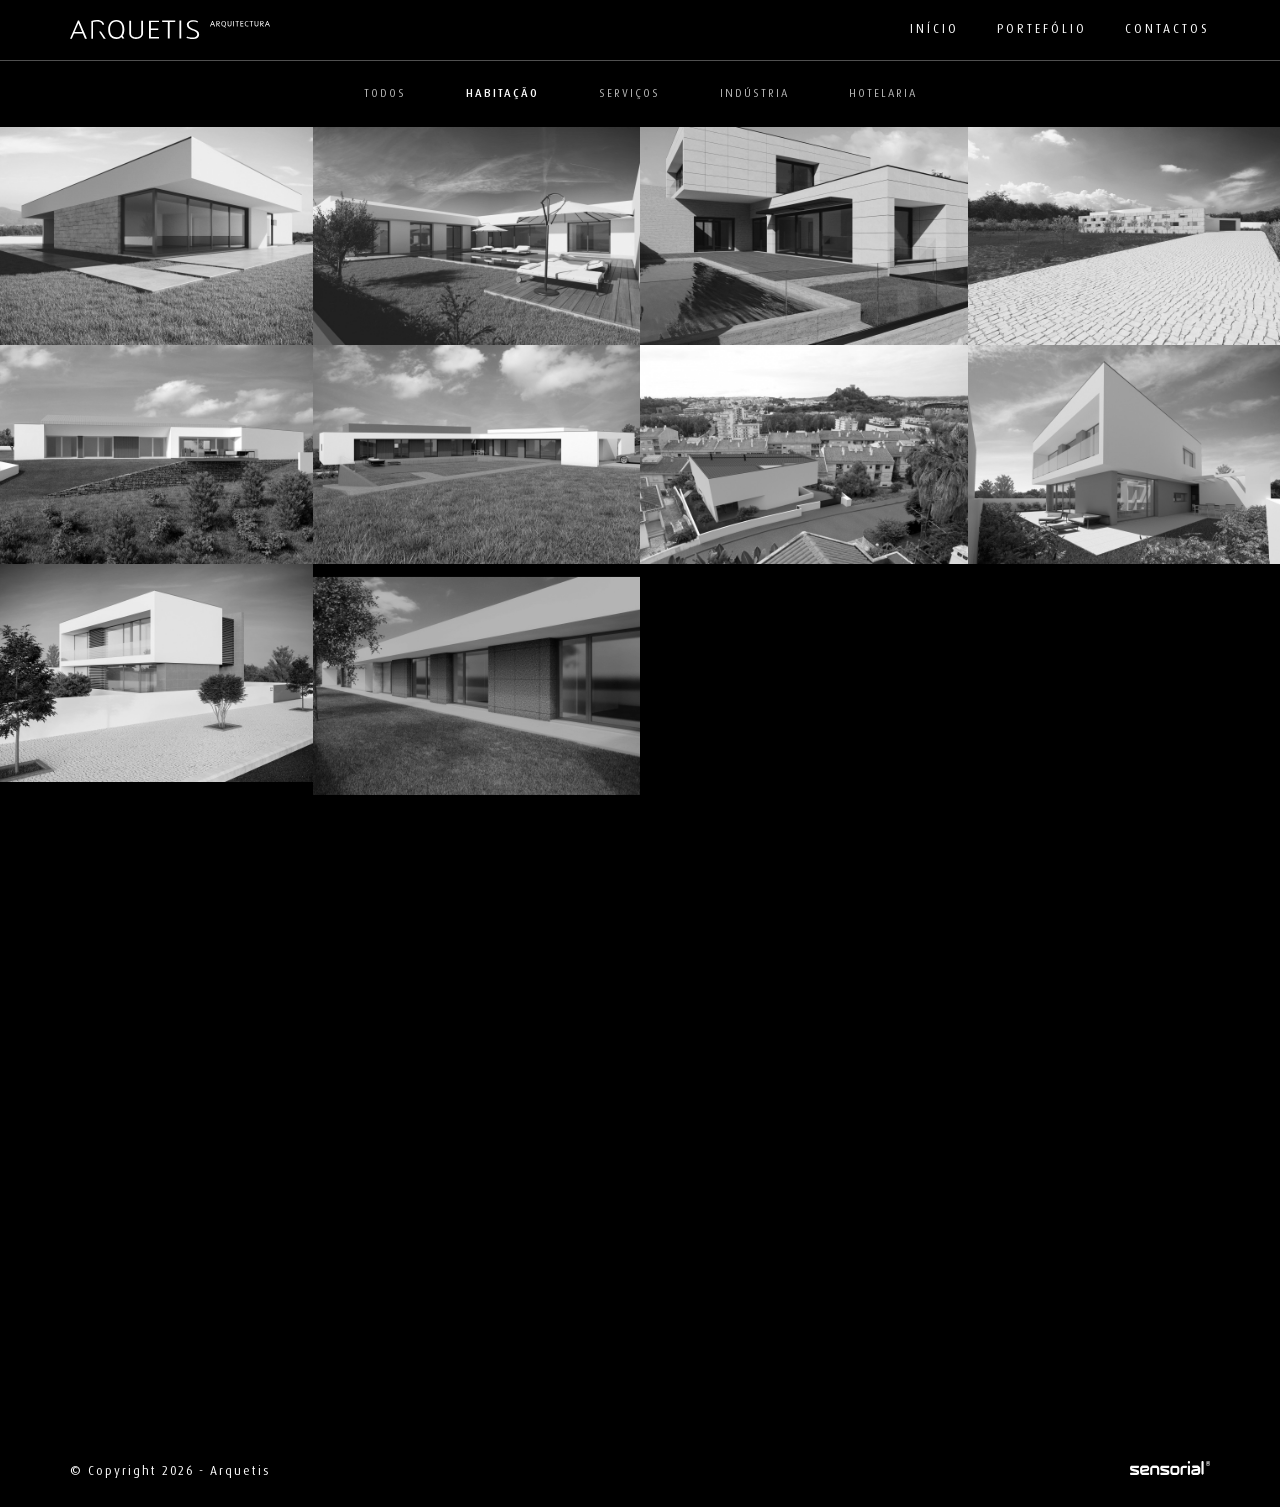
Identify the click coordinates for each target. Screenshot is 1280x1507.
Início (934, 29)
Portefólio (1042, 29)
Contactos (1167, 29)
